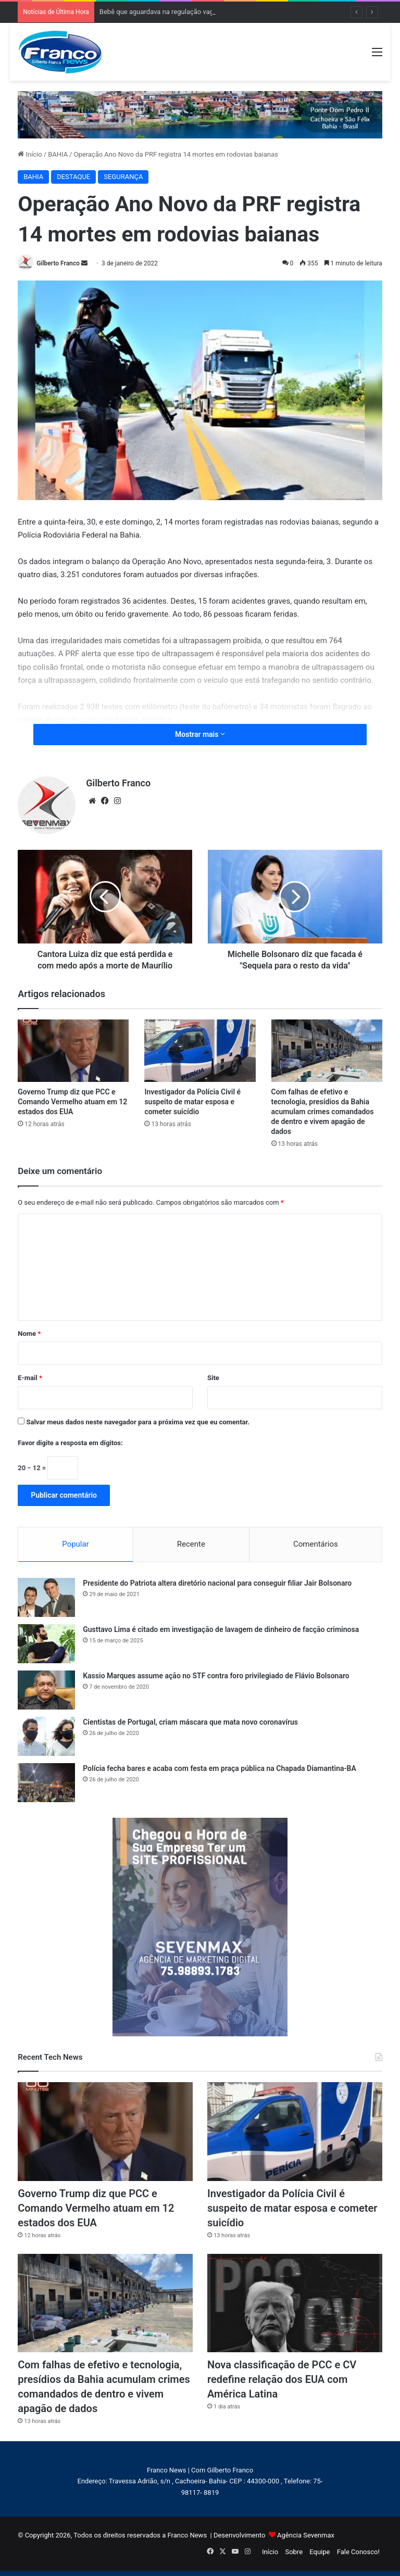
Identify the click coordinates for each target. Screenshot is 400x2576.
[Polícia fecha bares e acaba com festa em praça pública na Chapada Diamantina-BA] (46, 1782)
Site (213, 1378)
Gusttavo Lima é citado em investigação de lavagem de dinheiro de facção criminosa (221, 1629)
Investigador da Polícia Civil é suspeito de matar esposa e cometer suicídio (192, 1102)
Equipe (319, 2552)
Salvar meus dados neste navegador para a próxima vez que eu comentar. (137, 1422)
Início (30, 154)
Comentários (315, 1544)
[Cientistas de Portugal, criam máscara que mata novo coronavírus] (46, 1736)
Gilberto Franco (58, 263)
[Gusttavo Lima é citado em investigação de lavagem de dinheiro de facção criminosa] (46, 1643)
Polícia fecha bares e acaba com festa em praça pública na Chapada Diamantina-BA (219, 1768)
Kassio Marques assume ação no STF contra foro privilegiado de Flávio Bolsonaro (216, 1676)
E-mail (30, 1378)
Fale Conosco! (358, 2552)
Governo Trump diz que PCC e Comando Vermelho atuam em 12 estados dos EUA (72, 1102)
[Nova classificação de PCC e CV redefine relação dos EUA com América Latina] (294, 2303)
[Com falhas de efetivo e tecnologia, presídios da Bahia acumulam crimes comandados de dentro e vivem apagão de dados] (326, 1050)
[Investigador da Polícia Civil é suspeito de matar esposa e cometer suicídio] (199, 1050)
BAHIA (58, 154)
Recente (191, 1544)
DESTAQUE (73, 177)
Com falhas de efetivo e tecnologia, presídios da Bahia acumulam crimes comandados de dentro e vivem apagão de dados (322, 1112)
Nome (29, 1333)
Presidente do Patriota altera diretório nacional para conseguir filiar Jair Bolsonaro (217, 1583)
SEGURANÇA (123, 177)
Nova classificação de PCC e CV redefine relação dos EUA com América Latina (281, 2379)
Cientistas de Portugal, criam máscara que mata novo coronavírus (190, 1722)
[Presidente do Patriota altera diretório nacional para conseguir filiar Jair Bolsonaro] (46, 1597)
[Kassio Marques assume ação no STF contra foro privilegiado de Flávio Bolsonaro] (46, 1690)
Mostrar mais (200, 734)
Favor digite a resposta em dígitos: (70, 1443)
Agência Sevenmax (305, 2535)
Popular (75, 1544)
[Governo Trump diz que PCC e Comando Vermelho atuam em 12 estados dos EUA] (73, 1050)
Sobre (294, 2552)
